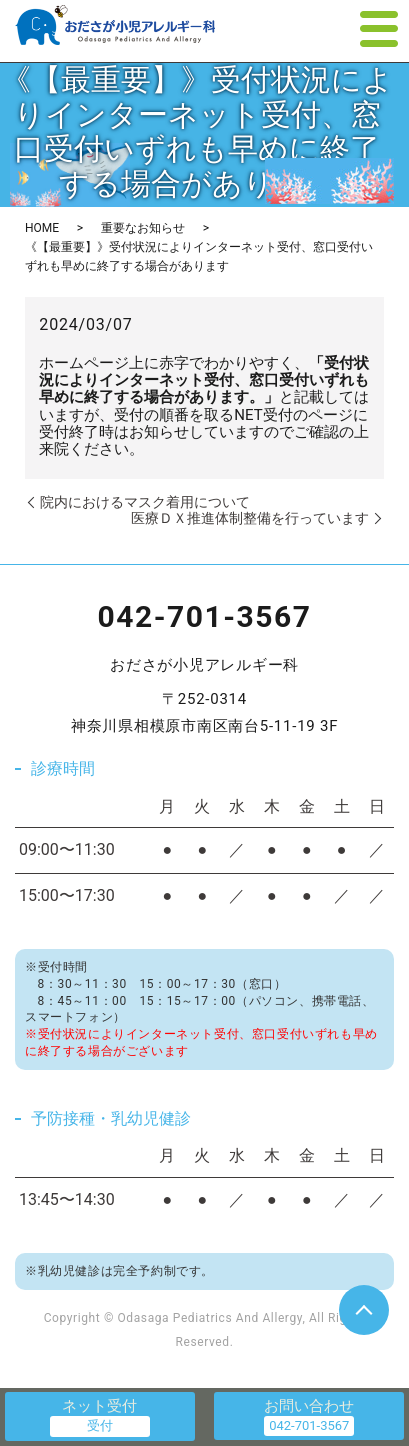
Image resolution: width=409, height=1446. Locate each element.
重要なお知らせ (143, 228)
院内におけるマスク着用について (145, 502)
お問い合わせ (309, 1406)
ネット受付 (99, 1406)
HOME (42, 228)
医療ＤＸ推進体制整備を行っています (250, 518)
